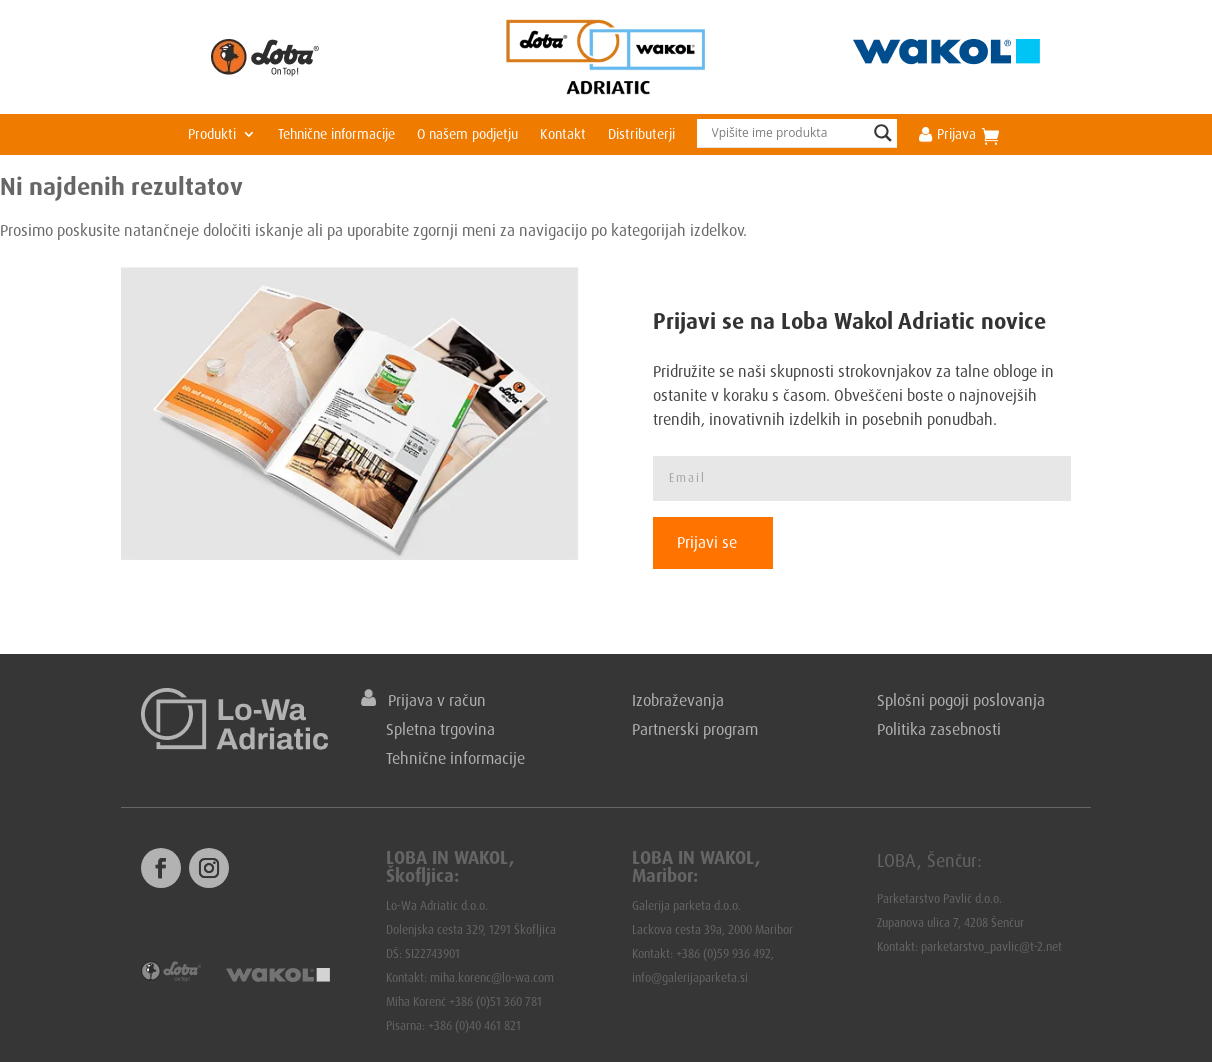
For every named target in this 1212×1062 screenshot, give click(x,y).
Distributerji (641, 134)
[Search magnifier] (883, 133)
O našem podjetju (467, 134)
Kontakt (563, 134)
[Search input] (788, 133)
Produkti (212, 134)
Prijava (947, 134)
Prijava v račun (423, 700)
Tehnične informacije (336, 134)
